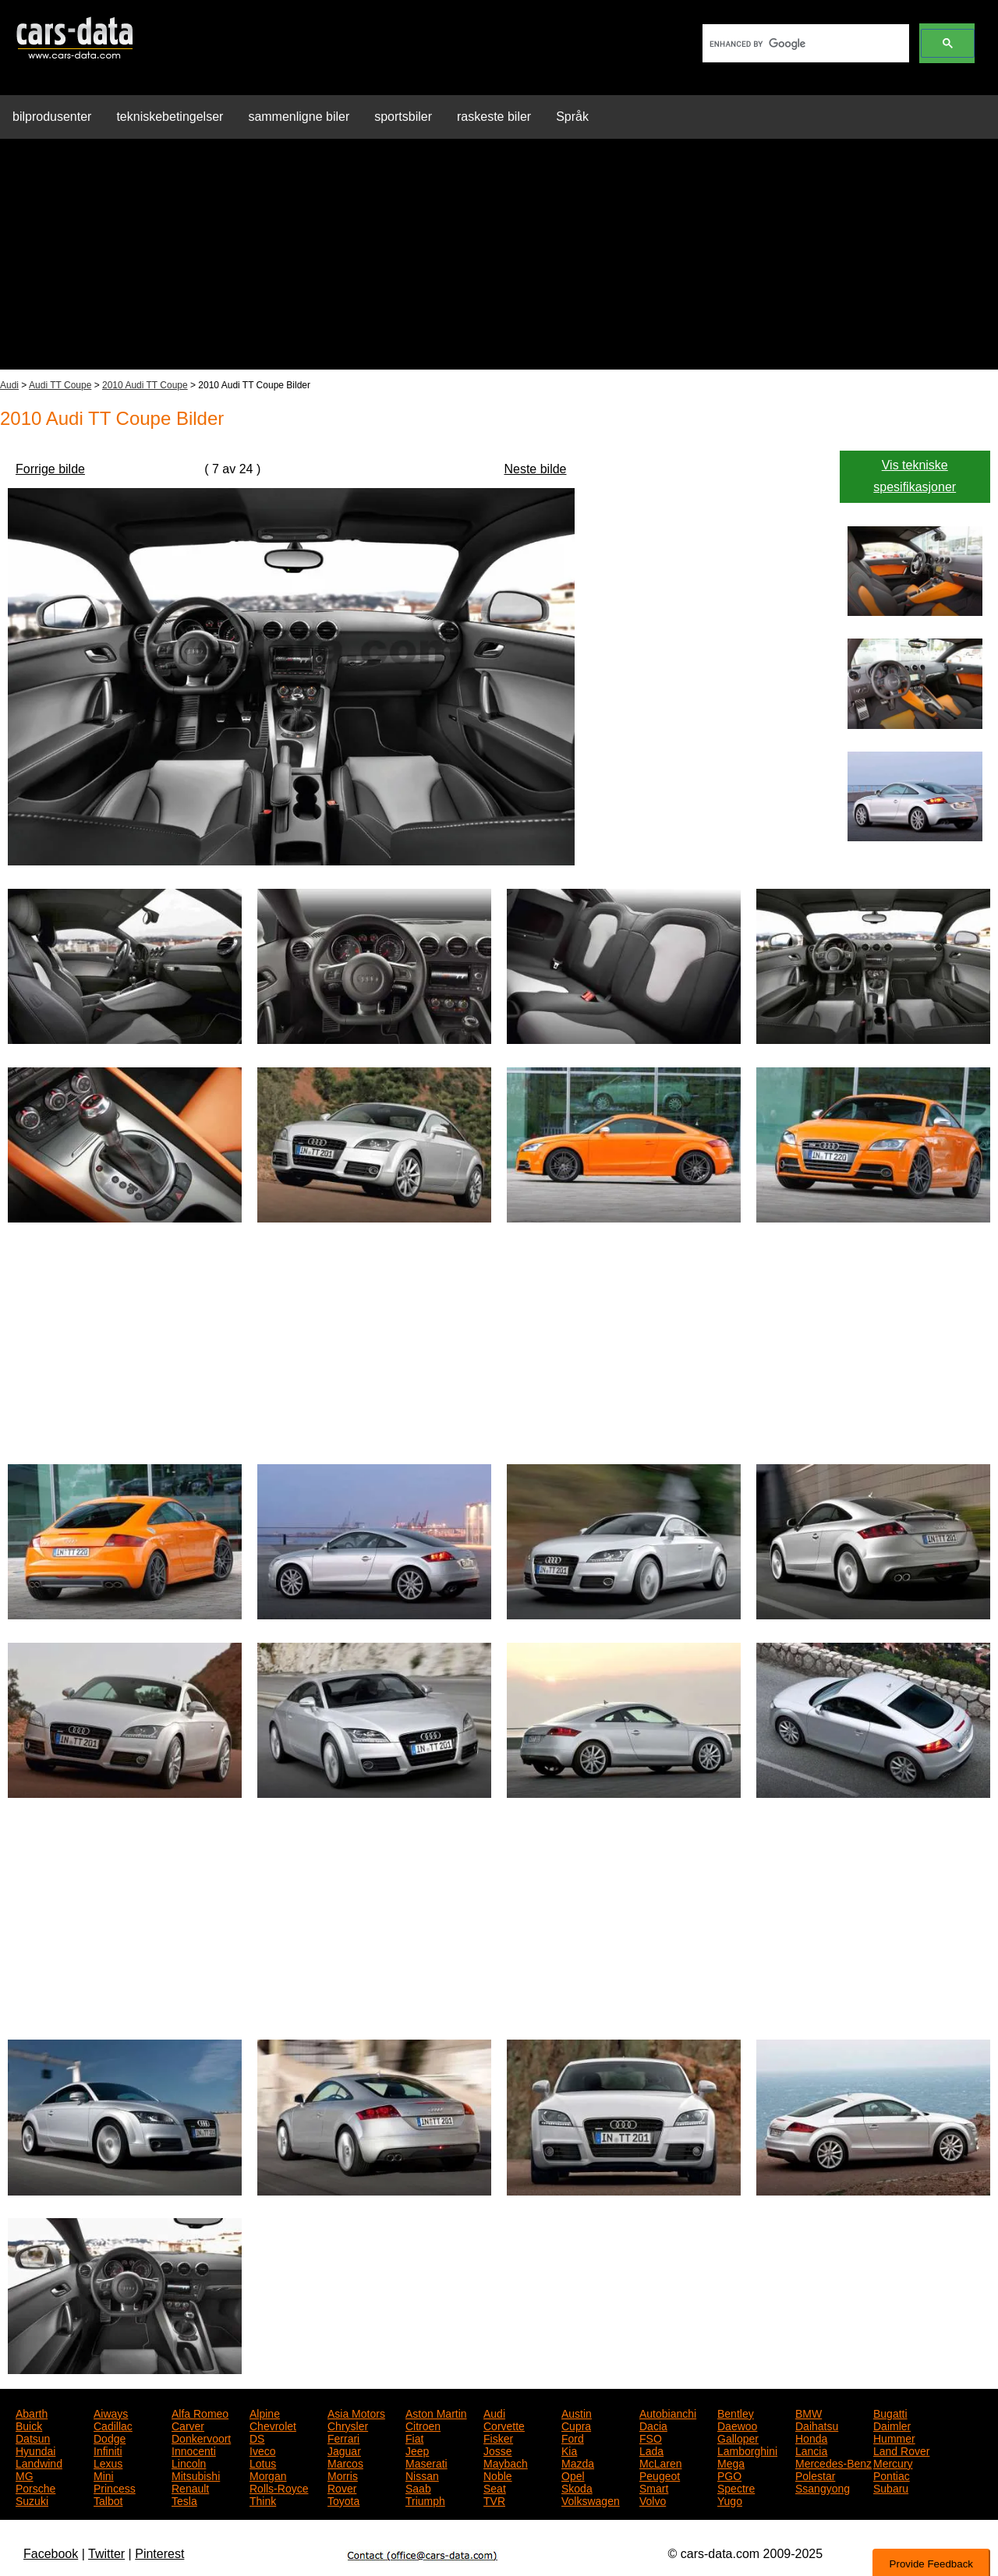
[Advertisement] (499, 260)
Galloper (738, 2437)
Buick (29, 2424)
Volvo (652, 2499)
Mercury (893, 2462)
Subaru (890, 2487)
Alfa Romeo (200, 2412)
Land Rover (901, 2449)
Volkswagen (590, 2499)
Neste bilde (535, 469)
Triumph (425, 2499)
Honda (811, 2437)
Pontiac (891, 2474)
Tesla (184, 2499)
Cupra (576, 2424)
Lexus (108, 2462)
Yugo (729, 2499)
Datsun (33, 2437)
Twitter (106, 2553)
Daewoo (737, 2424)
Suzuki (32, 2499)
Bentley (735, 2412)
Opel (573, 2474)
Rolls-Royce (279, 2487)
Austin (576, 2412)
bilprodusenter (51, 116)
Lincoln (189, 2462)
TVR (494, 2499)
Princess (115, 2487)
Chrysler (347, 2424)
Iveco (262, 2449)
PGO (729, 2474)
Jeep (417, 2449)
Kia (569, 2449)
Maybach (505, 2462)
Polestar (815, 2474)
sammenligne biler (298, 116)
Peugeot (659, 2474)
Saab (418, 2487)
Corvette (504, 2424)
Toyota (343, 2499)
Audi (9, 385)
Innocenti (194, 2449)
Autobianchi (667, 2412)
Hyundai (35, 2449)
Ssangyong (822, 2487)
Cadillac (113, 2424)
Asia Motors (356, 2412)
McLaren (660, 2462)
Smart (653, 2487)
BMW (808, 2412)
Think (263, 2499)
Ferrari (343, 2437)
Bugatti (890, 2412)
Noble (497, 2474)
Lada (651, 2449)
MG (25, 2474)
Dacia (653, 2424)
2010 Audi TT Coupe (145, 385)
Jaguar (344, 2449)
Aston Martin (436, 2412)
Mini (104, 2474)
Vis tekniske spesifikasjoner (914, 476)
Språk (572, 116)
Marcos (345, 2462)
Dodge (110, 2437)
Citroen (423, 2424)
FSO (650, 2437)
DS (257, 2437)
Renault (190, 2487)
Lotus (263, 2462)
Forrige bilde (50, 469)
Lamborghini (747, 2449)
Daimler (892, 2424)
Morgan (268, 2474)
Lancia (811, 2449)
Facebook (50, 2553)
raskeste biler (494, 116)
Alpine (265, 2412)
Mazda (577, 2462)
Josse (497, 2449)
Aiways (111, 2412)
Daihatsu (816, 2424)
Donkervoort (201, 2437)
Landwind (39, 2462)
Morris (342, 2474)
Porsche (35, 2487)
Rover (341, 2487)
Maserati (426, 2462)
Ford (572, 2437)
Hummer (894, 2437)
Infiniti (108, 2449)
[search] (804, 43)
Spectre (736, 2487)
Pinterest (159, 2553)
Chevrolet (273, 2424)
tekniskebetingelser (169, 116)
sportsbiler (403, 116)
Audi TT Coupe (60, 385)
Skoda (577, 2487)
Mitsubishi (196, 2474)
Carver (188, 2424)
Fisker (498, 2437)
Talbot (108, 2499)
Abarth (32, 2412)
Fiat (414, 2437)
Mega (731, 2462)
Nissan (422, 2474)
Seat (494, 2487)
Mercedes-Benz (833, 2462)
